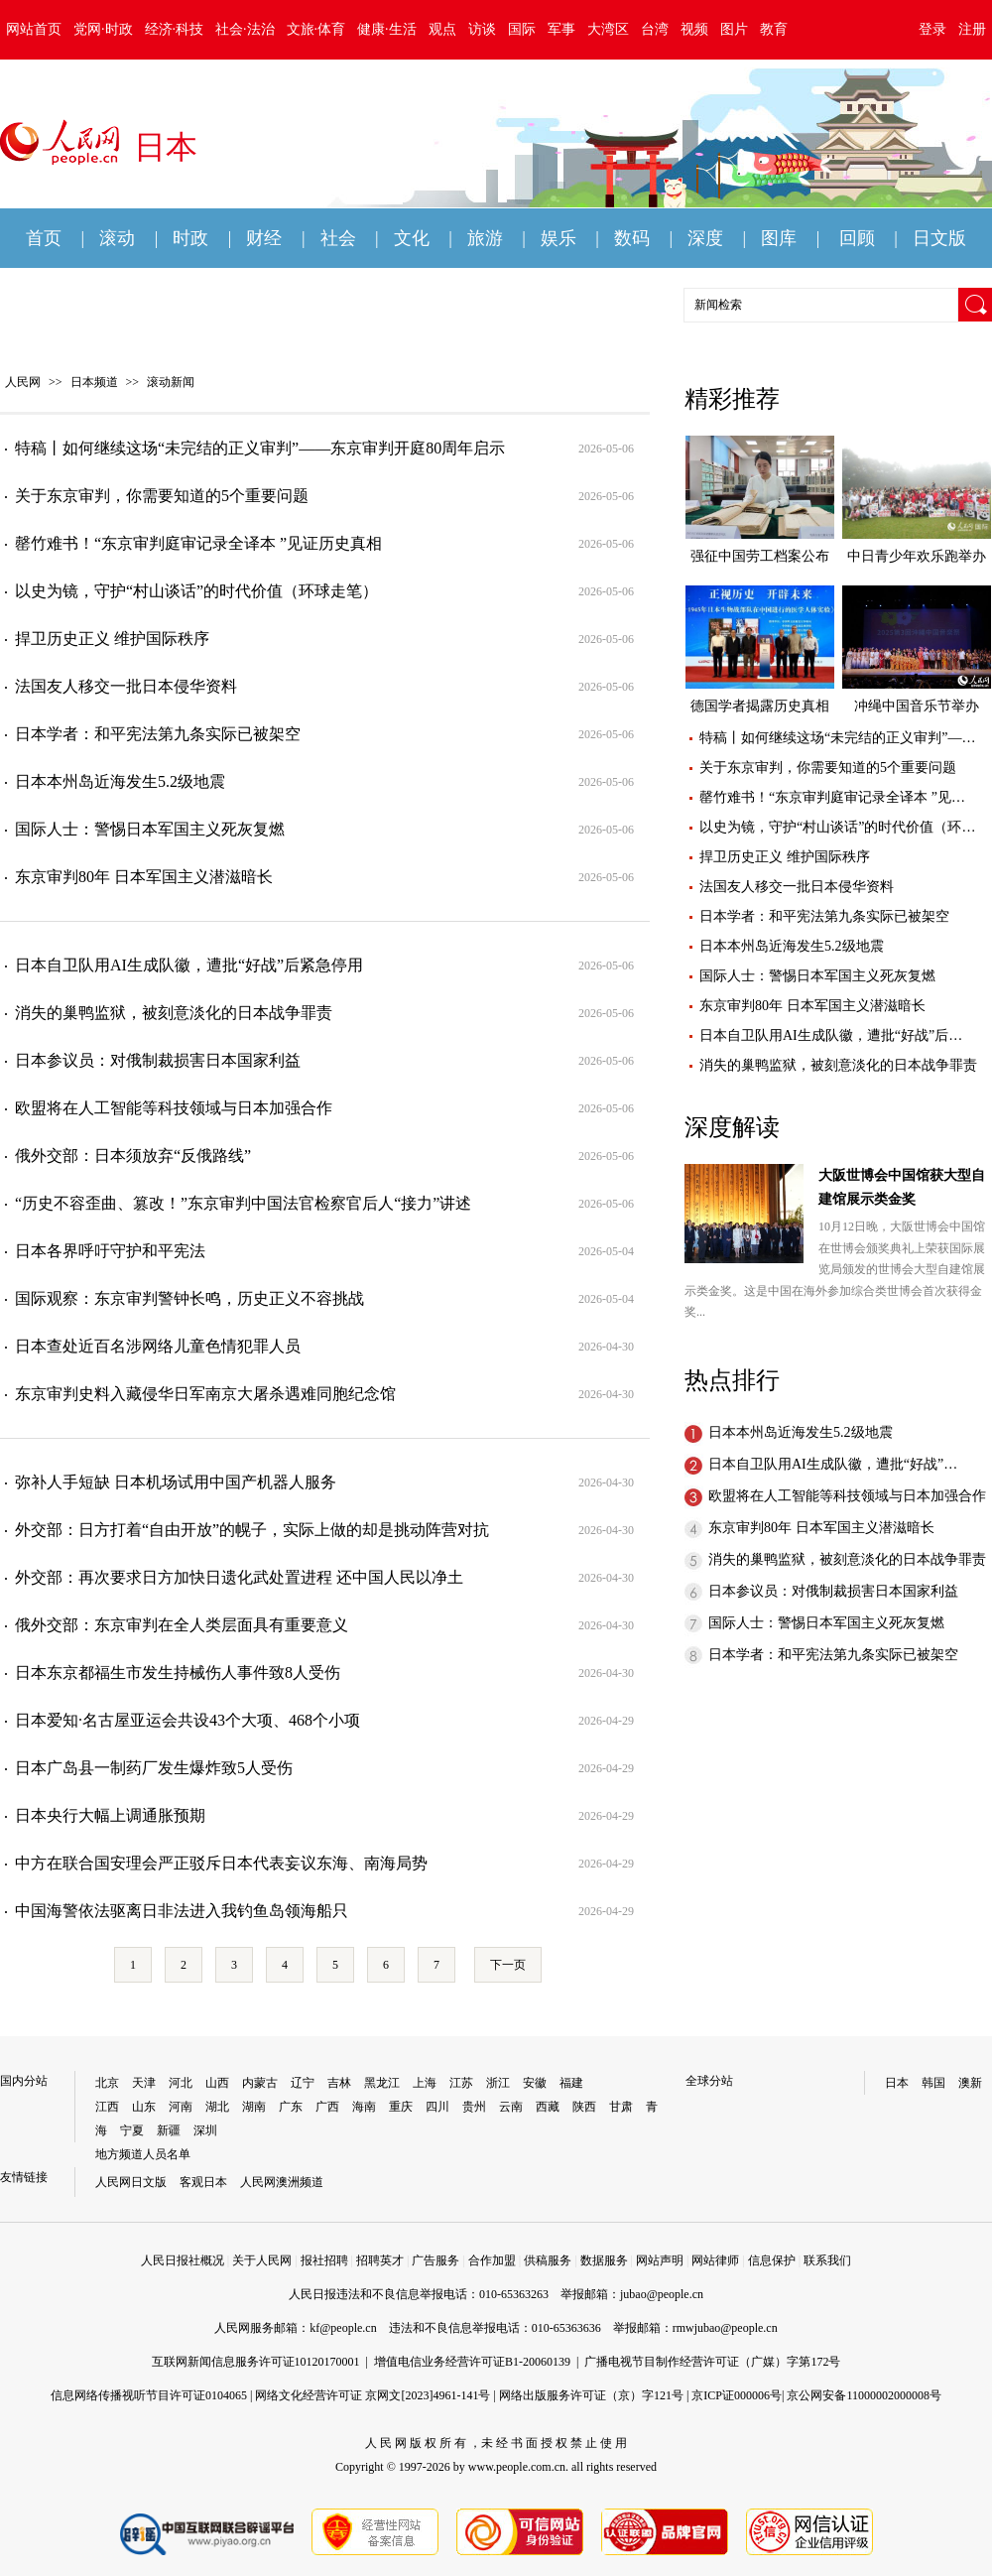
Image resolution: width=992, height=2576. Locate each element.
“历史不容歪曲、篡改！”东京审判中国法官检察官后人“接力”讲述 (243, 1203)
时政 (190, 238)
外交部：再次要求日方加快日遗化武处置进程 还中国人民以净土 (239, 1577)
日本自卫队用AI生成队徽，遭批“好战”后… (830, 1035)
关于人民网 (262, 2260)
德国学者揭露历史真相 (759, 706)
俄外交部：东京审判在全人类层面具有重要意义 (181, 1624)
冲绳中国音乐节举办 (916, 706)
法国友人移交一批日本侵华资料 (126, 686)
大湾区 (608, 29)
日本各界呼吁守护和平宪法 (110, 1250)
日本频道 (94, 382)
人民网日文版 (131, 2182)
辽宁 (302, 2083)
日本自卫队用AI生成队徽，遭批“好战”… (832, 1464)
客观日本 (203, 2182)
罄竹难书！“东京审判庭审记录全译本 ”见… (832, 797)
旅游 (485, 238)
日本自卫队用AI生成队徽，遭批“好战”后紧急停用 (189, 965)
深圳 (205, 2130)
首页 (44, 238)
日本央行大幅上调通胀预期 (110, 1815)
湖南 (254, 2107)
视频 (694, 29)
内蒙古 (260, 2083)
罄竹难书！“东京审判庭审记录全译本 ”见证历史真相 (198, 543)
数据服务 (604, 2260)
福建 (571, 2083)
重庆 (401, 2107)
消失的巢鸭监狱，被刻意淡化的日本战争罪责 (173, 1012)
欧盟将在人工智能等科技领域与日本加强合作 (173, 1107)
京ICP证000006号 (736, 2395)
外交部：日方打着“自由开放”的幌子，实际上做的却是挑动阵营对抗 (252, 1529)
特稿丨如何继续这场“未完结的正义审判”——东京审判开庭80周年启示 (260, 448)
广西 (327, 2107)
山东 (144, 2107)
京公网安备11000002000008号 (864, 2395)
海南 (364, 2107)
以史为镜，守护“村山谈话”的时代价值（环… (837, 827)
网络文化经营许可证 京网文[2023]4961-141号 (372, 2395)
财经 (264, 238)
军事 (561, 29)
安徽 (535, 2083)
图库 (779, 238)
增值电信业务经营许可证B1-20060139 (472, 2362)
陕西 (584, 2107)
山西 (217, 2083)
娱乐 (558, 238)
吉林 (339, 2083)
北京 (107, 2083)
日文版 (939, 238)
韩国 (933, 2083)
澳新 (970, 2083)
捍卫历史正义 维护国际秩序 (112, 638)
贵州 (474, 2107)
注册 (972, 29)
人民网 (23, 382)
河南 (180, 2107)
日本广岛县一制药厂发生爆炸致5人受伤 (154, 1767)
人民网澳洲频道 (281, 2182)
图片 (734, 29)
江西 (107, 2107)
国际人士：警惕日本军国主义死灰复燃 (150, 829)
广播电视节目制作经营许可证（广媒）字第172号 (712, 2362)
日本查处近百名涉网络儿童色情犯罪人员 (158, 1346)
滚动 (117, 238)
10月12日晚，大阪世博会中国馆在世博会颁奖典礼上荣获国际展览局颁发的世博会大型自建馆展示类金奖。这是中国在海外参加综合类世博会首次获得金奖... (834, 1269)
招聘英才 (380, 2260)
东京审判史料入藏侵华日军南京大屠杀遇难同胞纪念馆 (205, 1393)
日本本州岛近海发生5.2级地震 (120, 781)
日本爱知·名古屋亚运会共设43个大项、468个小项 (187, 1720)
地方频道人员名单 (142, 2154)
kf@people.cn (343, 2328)
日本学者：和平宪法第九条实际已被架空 (158, 733)
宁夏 (132, 2130)
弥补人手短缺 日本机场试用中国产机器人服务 (175, 1482)
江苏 (461, 2083)
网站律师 (715, 2260)
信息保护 (772, 2260)
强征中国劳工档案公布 (759, 556)
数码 (632, 238)
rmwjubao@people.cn (725, 2328)
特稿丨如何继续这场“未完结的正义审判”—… (837, 737)
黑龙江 (382, 2083)
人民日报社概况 (182, 2260)
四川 (437, 2107)
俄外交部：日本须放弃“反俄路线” (133, 1155)
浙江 (498, 2083)
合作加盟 (492, 2260)
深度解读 (732, 1127)
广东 (291, 2107)
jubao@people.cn (661, 2294)
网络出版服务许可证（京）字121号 (591, 2395)
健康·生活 (387, 29)
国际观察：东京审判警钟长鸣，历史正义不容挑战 (189, 1298)
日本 (897, 2083)
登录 (932, 29)
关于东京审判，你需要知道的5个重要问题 (162, 495)
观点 (442, 29)
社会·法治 (245, 29)
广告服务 (435, 2260)
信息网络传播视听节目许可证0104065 (149, 2395)
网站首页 (34, 29)
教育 (774, 29)
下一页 (508, 1965)
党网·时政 (103, 29)
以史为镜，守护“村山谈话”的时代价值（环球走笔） (196, 590)
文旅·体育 (316, 29)
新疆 (169, 2130)
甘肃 (621, 2107)
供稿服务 (547, 2260)
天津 (144, 2083)
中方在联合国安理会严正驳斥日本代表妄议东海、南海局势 (221, 1863)
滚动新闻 (170, 382)
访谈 (482, 29)
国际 (522, 29)
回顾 (857, 238)
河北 (180, 2083)
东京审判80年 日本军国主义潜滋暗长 (144, 876)
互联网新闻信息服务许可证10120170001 (256, 2362)
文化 (412, 238)
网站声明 (659, 2260)
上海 (424, 2083)
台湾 (655, 29)
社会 (338, 238)
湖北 (217, 2107)
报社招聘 (324, 2260)
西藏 (547, 2107)
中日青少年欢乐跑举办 (916, 556)
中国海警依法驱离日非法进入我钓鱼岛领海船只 (181, 1910)
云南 (511, 2107)
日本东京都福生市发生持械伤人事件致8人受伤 (177, 1672)
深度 (705, 238)
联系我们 (827, 2260)
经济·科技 (174, 29)
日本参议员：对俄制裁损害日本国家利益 (158, 1060)
